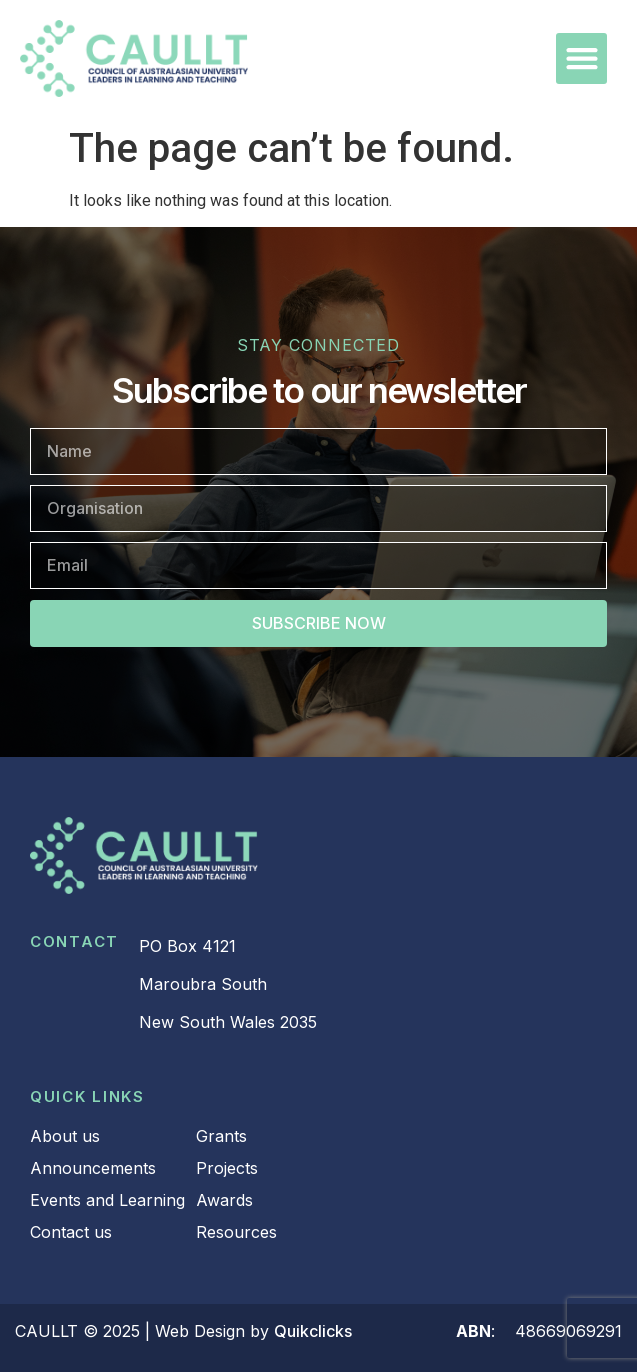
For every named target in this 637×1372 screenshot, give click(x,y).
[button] (581, 58)
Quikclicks (313, 1331)
